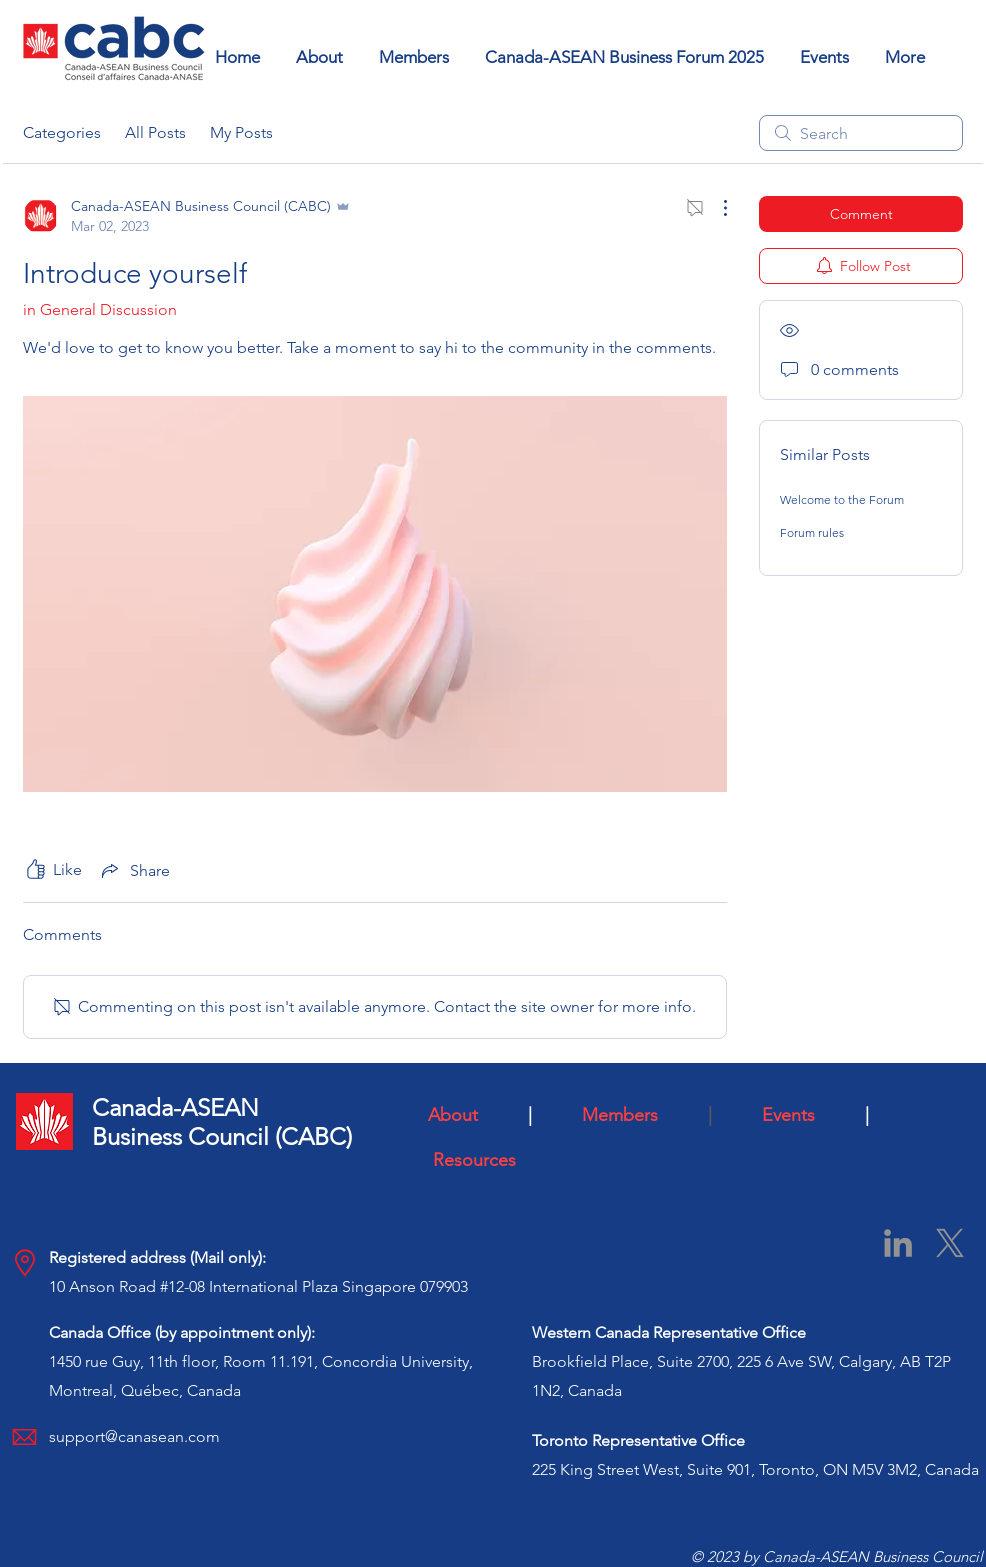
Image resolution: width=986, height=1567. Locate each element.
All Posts (155, 132)
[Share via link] (134, 870)
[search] (861, 133)
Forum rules (812, 532)
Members (640, 1115)
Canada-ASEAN (175, 1107)
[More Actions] (715, 208)
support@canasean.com (134, 1436)
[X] (950, 1243)
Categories (62, 132)
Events (806, 1115)
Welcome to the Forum (842, 499)
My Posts (241, 132)
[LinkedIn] (898, 1243)
